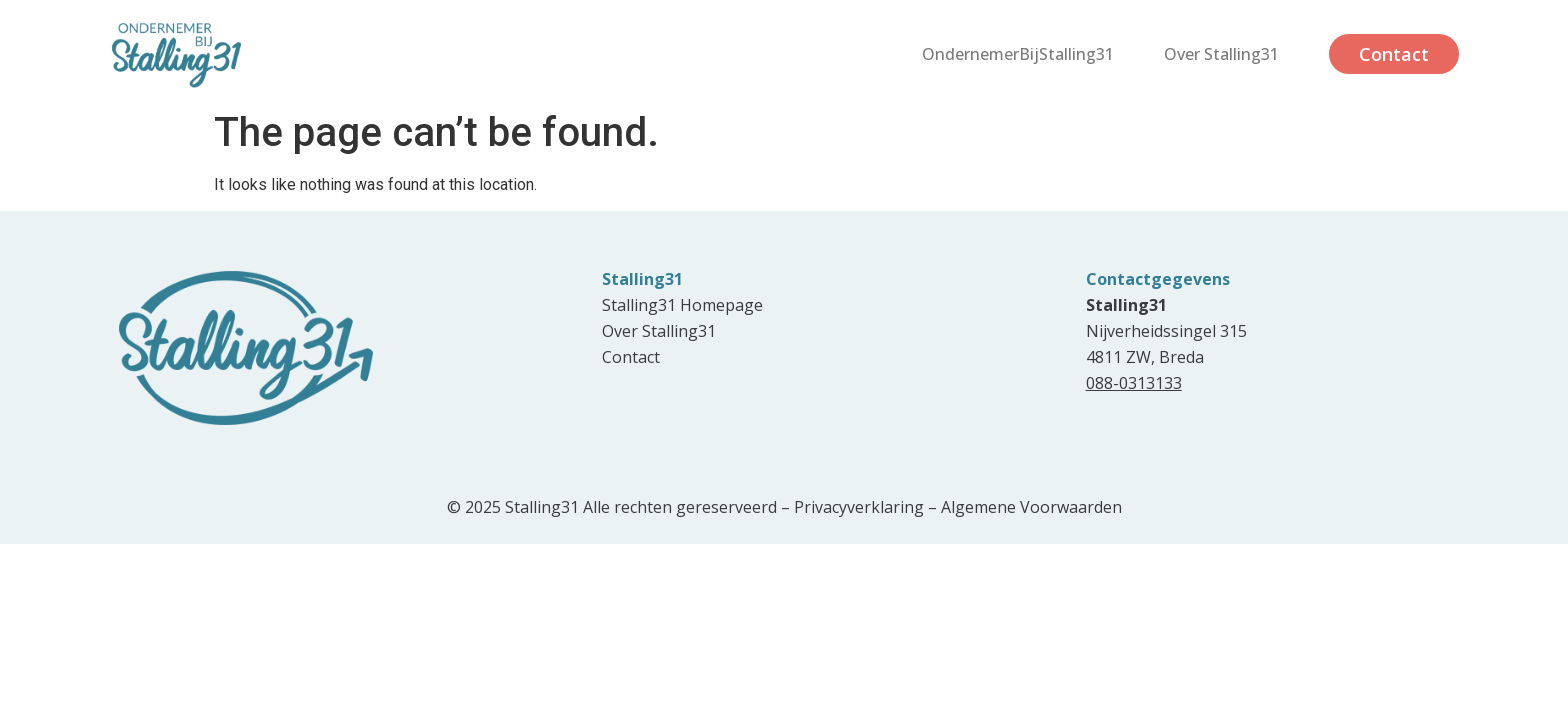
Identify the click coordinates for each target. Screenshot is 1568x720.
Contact (1394, 54)
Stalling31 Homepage (682, 305)
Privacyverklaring (859, 507)
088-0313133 (1134, 383)
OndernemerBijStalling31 (1018, 54)
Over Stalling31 (1221, 54)
